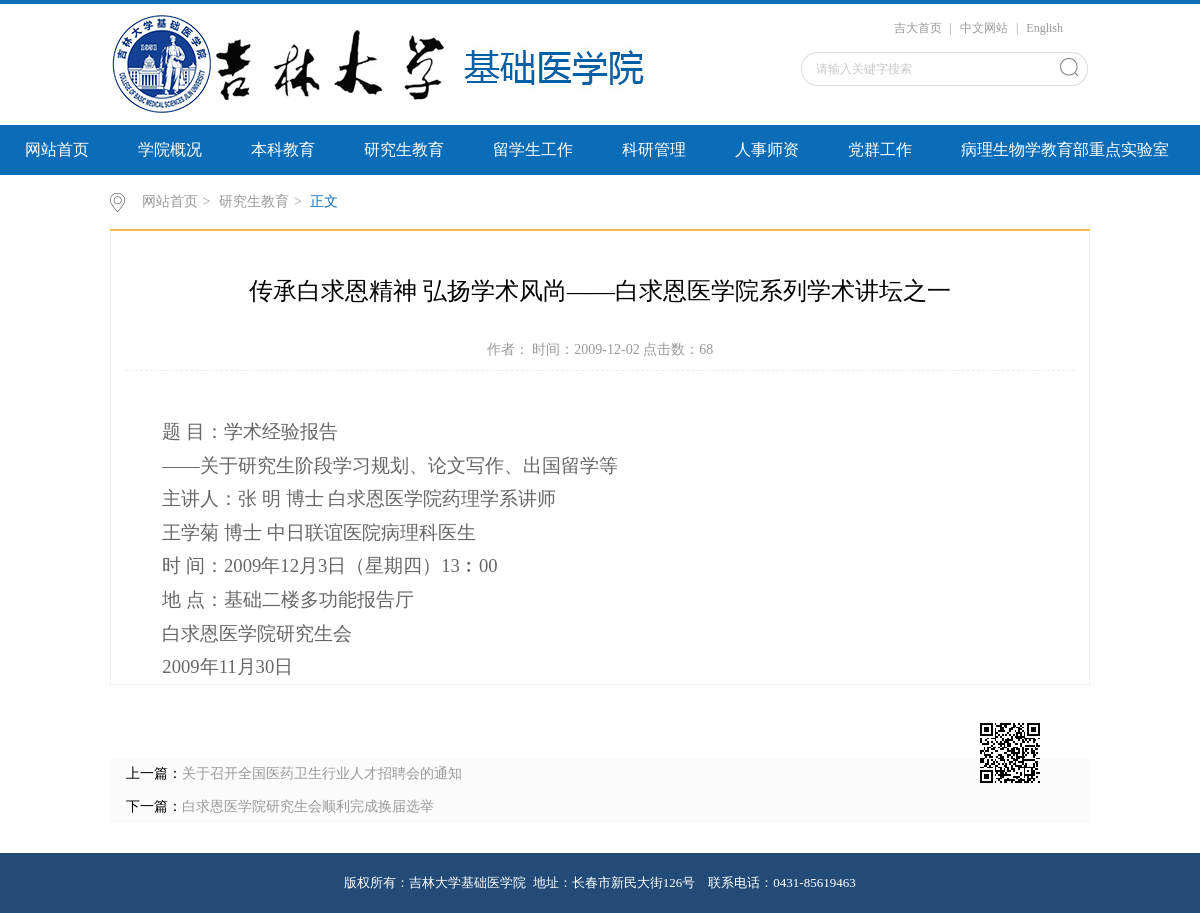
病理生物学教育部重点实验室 (1065, 149)
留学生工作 (533, 149)
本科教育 (283, 149)
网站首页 (57, 149)
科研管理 (654, 149)
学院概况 (170, 149)
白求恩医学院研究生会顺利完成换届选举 (308, 806)
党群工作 (880, 149)
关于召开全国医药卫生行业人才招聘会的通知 (322, 773)
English (1044, 28)
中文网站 (984, 28)
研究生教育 (404, 149)
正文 (324, 201)
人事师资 (767, 149)
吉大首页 (918, 28)
